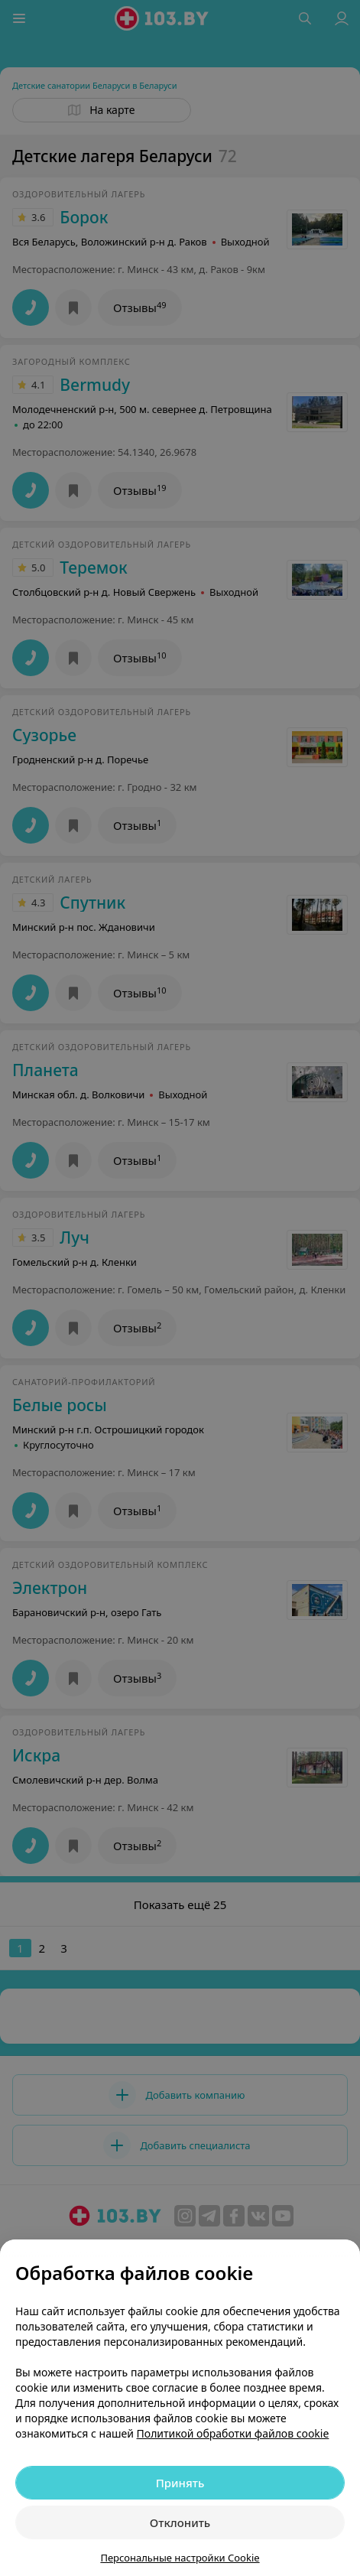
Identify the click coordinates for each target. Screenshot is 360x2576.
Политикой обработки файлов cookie (233, 2433)
